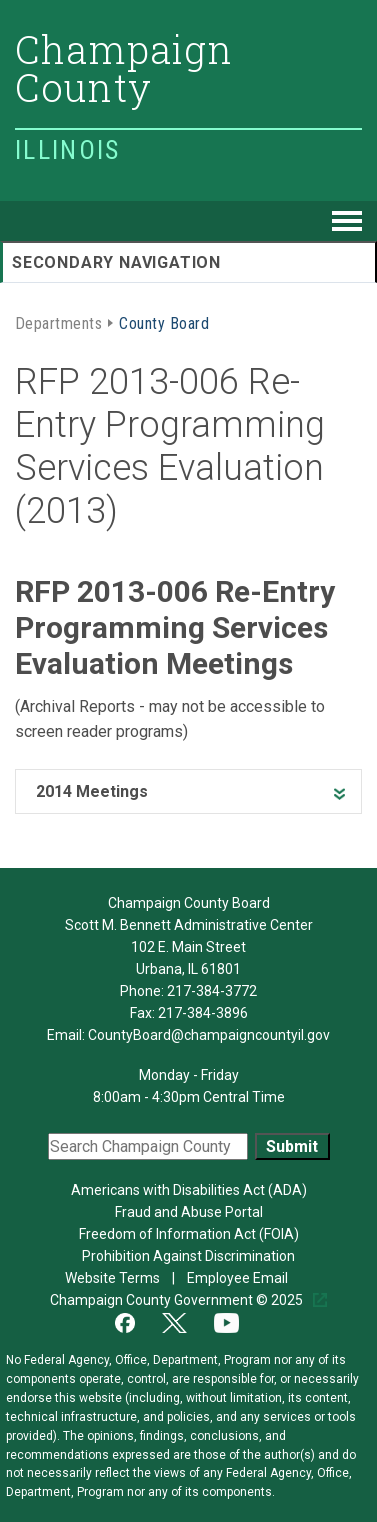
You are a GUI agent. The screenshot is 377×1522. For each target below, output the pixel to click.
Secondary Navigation (116, 262)
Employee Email (239, 1278)
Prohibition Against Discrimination (188, 1256)
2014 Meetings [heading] (92, 791)
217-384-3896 (203, 1013)
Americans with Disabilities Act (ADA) (189, 1190)
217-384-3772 (212, 991)
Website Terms (114, 1278)
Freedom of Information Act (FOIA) (189, 1234)
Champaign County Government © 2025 (178, 1300)
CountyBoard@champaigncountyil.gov (209, 1035)
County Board (164, 322)
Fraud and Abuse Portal (189, 1212)
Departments (58, 322)
